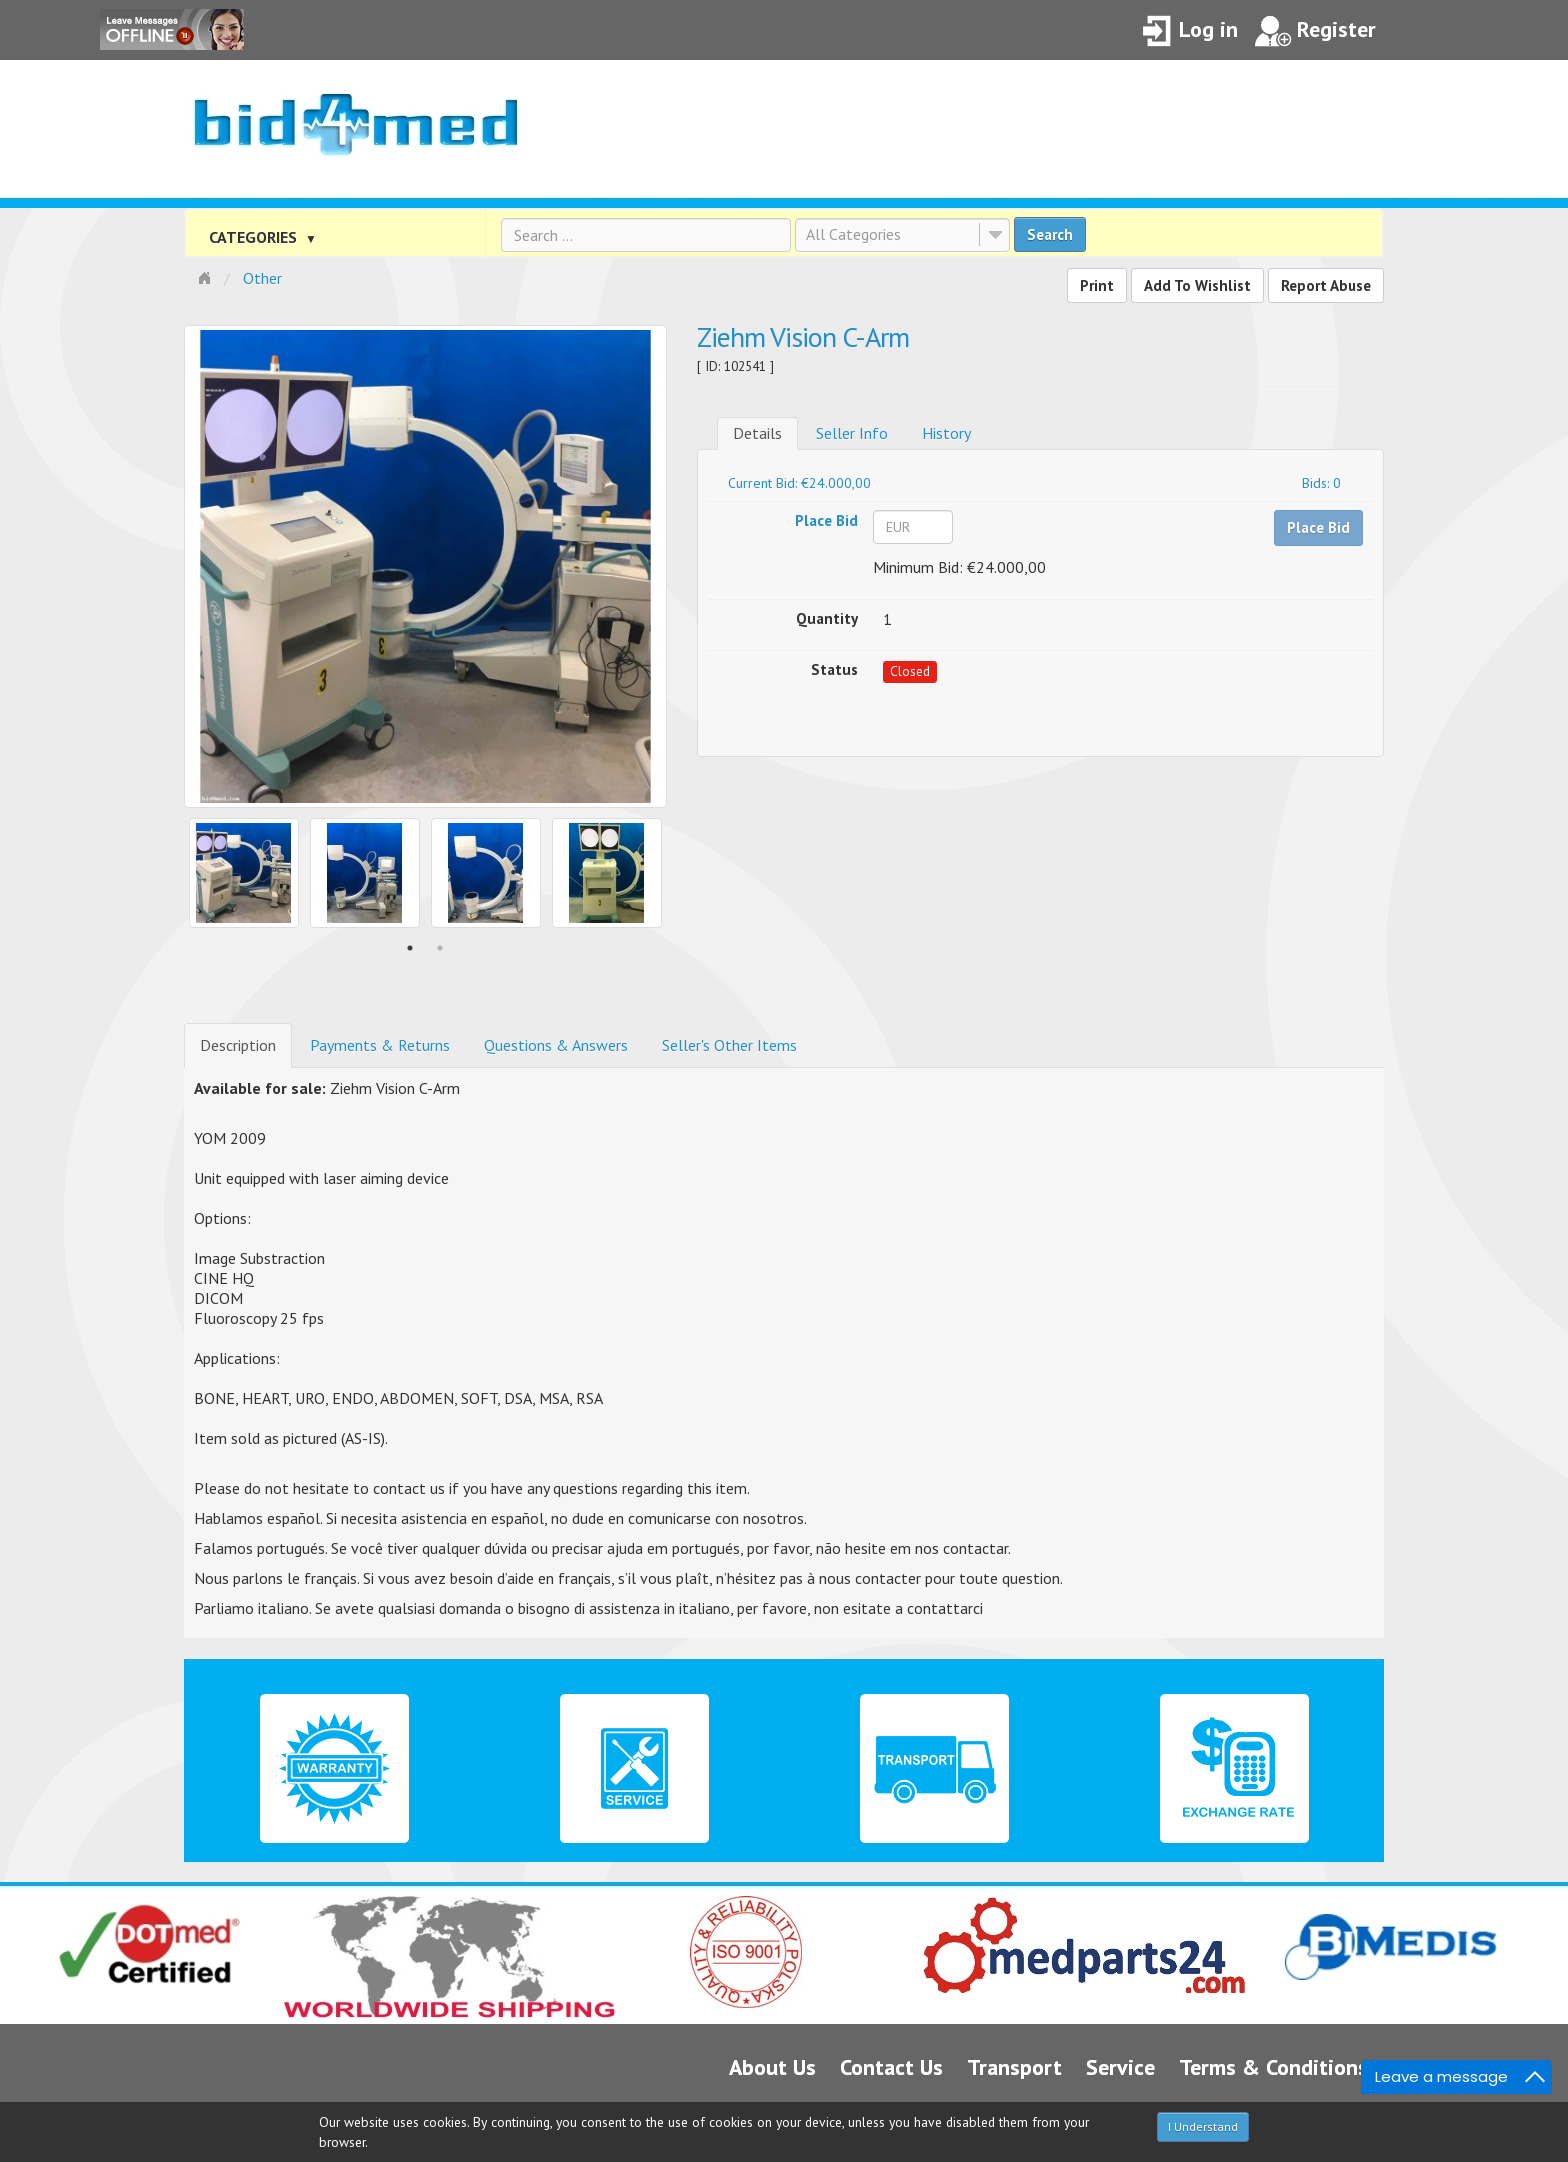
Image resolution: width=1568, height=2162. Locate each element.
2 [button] (440, 948)
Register (1315, 31)
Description (238, 1045)
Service (1120, 2067)
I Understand (1203, 2126)
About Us (772, 2067)
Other (262, 278)
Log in (1190, 31)
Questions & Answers (556, 1045)
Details (757, 433)
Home (207, 276)
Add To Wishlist (1197, 285)
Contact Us (891, 2067)
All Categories (853, 234)
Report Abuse (1326, 285)
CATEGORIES (263, 237)
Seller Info (852, 433)
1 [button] (410, 948)
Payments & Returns (380, 1045)
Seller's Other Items (729, 1045)
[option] (425, 566)
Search (1050, 234)
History (946, 433)
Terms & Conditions (1273, 2067)
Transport (1014, 2067)
